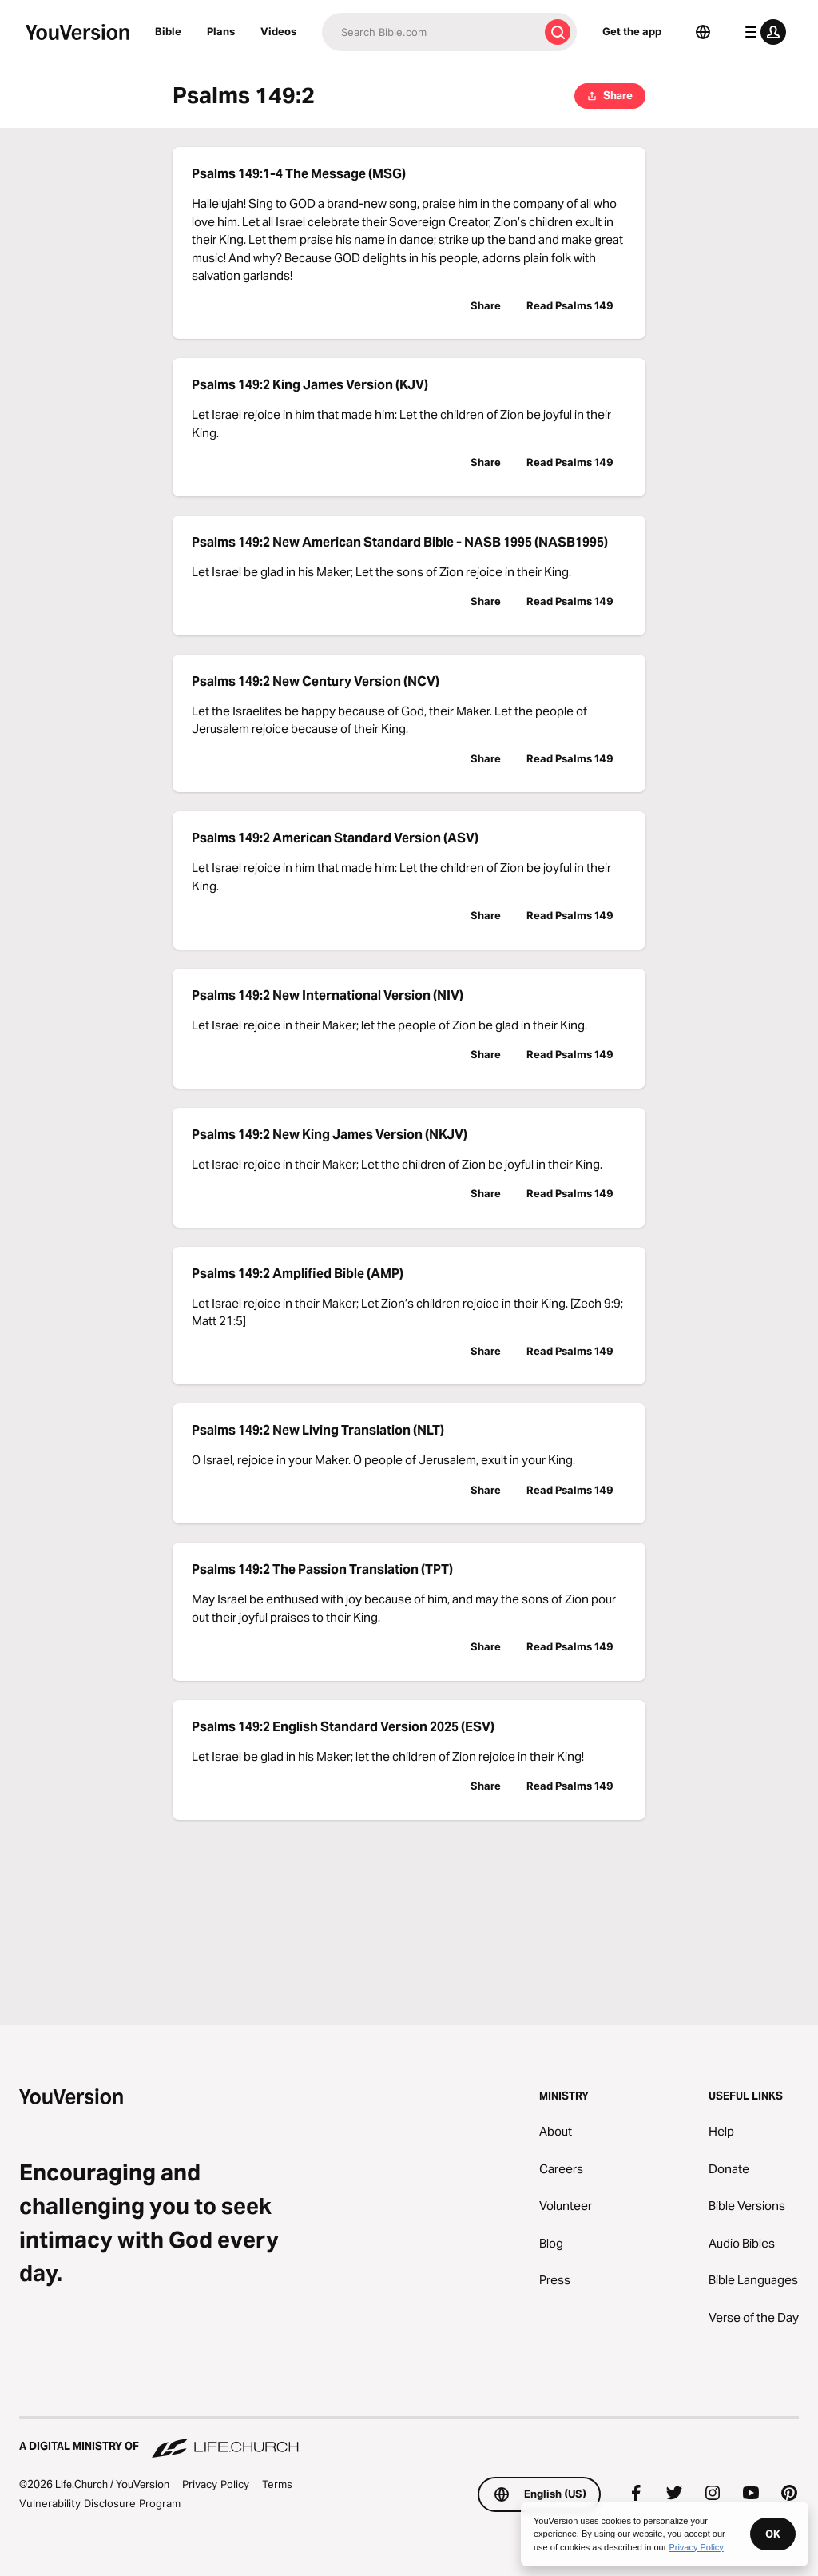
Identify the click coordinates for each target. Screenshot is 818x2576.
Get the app (631, 31)
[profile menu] (762, 32)
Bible (168, 31)
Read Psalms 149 (570, 305)
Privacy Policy (215, 2484)
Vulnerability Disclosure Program (100, 2503)
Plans (221, 31)
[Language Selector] (703, 32)
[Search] (430, 32)
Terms (277, 2484)
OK (772, 2533)
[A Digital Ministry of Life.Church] (409, 2438)
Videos (278, 31)
